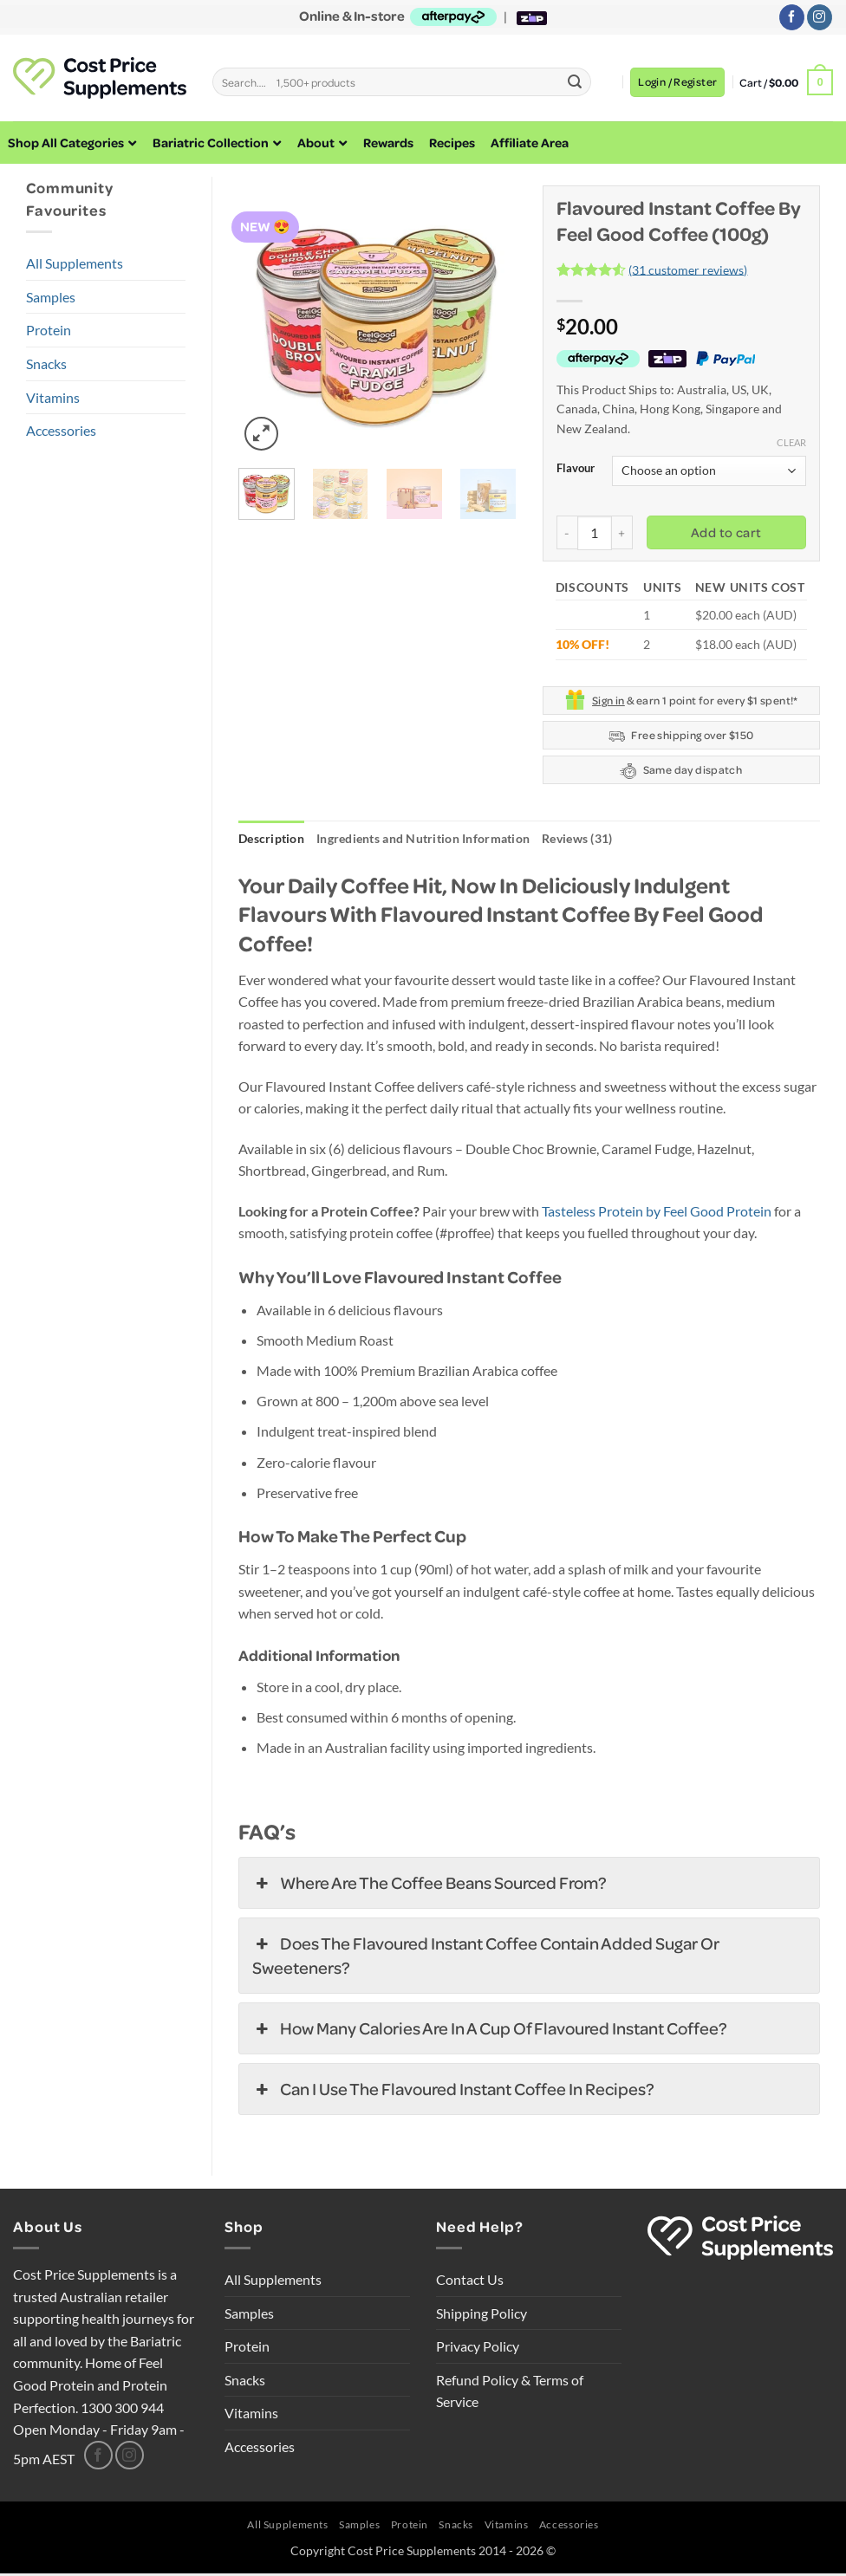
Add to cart (726, 532)
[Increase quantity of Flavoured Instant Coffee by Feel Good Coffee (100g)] (622, 532)
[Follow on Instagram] (819, 17)
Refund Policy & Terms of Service (509, 2393)
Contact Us (470, 2282)
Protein (48, 329)
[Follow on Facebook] (791, 17)
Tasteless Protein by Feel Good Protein (656, 1213)
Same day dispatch (681, 770)
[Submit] (574, 82)
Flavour (575, 469)
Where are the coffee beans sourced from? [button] (429, 1886)
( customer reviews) (687, 269)
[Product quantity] (594, 533)
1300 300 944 (122, 2410)
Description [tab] (276, 840)
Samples (50, 297)
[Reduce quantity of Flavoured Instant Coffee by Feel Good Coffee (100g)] (566, 532)
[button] (677, 82)
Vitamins (53, 397)
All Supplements (74, 263)
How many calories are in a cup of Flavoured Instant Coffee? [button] (489, 2032)
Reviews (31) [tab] (622, 840)
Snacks (46, 363)
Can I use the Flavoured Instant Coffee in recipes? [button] (453, 2092)
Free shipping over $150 (680, 736)
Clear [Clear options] (791, 442)
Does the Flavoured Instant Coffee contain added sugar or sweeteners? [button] (485, 1958)
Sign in (608, 700)
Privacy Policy (477, 2349)
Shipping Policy (481, 2315)
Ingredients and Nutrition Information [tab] (448, 840)
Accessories (61, 430)
